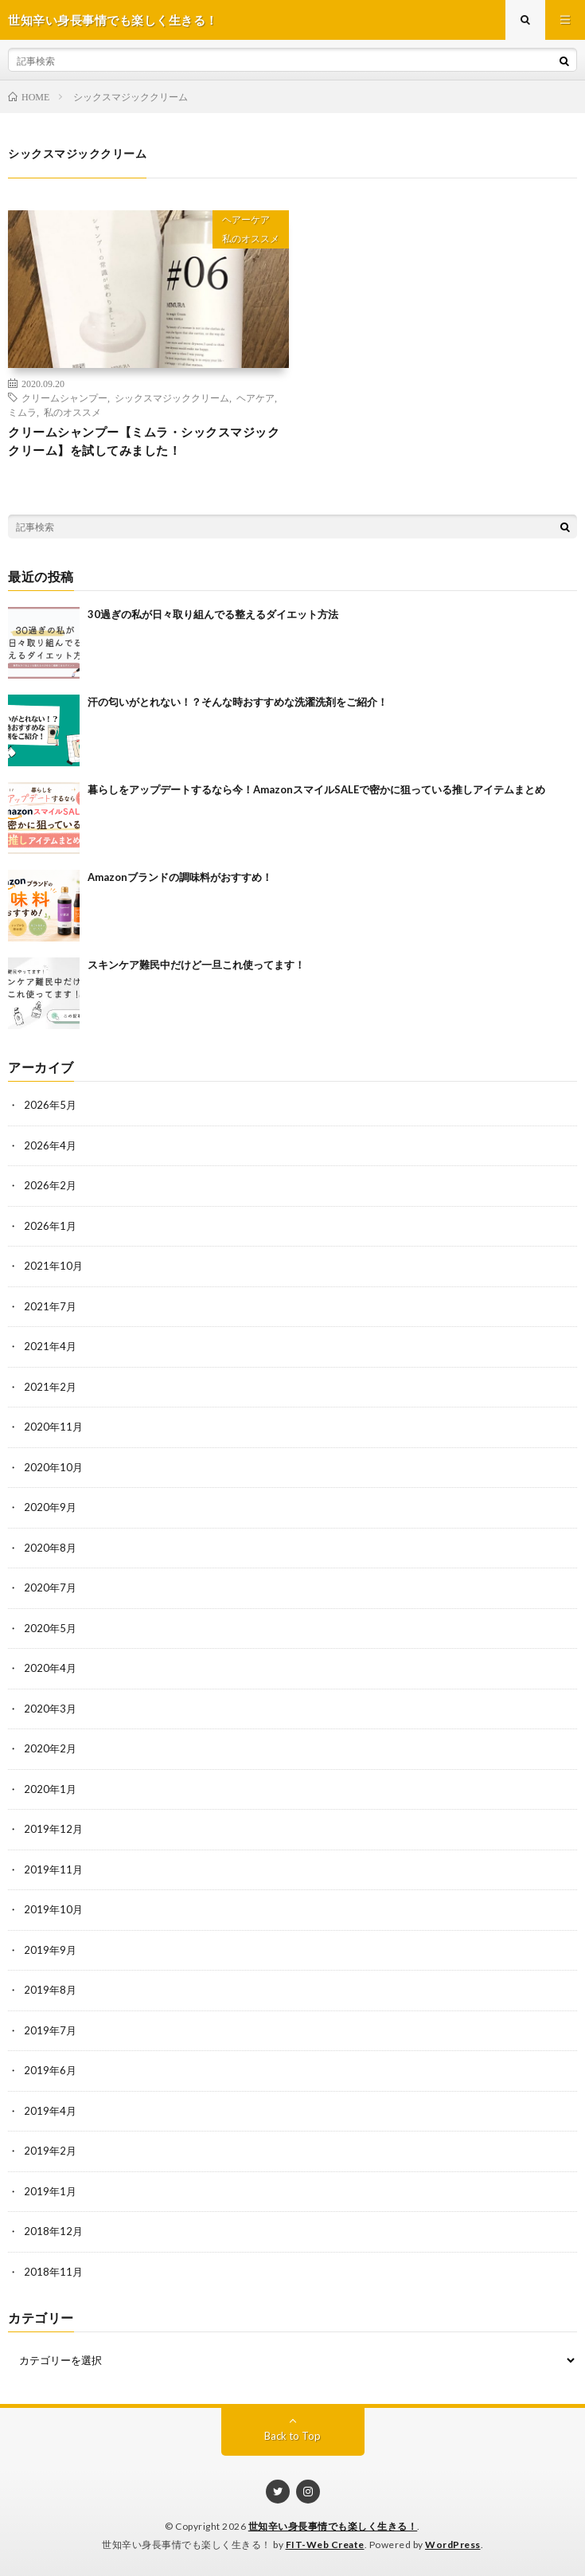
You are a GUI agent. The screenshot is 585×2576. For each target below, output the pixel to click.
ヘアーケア (246, 219)
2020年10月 (53, 1467)
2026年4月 (50, 1145)
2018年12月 (53, 2231)
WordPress (453, 2545)
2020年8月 (50, 1547)
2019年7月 (50, 2030)
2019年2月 (50, 2150)
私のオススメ (250, 239)
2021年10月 (53, 1265)
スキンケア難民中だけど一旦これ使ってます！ (196, 964)
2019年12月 (53, 1828)
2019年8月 (50, 1989)
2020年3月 (50, 1708)
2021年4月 (50, 1346)
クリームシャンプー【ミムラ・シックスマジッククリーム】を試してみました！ (143, 441)
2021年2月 (50, 1386)
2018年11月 (53, 2271)
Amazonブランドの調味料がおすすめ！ (180, 877)
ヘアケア (255, 397)
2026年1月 (50, 1225)
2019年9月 (50, 1950)
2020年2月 (50, 1748)
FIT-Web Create (325, 2545)
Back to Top (292, 2435)
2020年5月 (50, 1628)
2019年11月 (53, 1869)
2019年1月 (50, 2191)
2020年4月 (50, 1668)
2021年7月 (50, 1306)
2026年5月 (50, 1104)
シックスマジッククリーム (172, 397)
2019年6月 (50, 2070)
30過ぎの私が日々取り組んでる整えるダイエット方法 (213, 614)
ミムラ (22, 412)
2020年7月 (50, 1587)
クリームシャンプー (64, 397)
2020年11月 (53, 1426)
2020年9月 (50, 1507)
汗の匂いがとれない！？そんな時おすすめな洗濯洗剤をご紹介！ (238, 701)
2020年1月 (50, 1789)
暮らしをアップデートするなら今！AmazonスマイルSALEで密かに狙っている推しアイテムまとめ (316, 789)
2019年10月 (53, 1909)
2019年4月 (50, 2110)
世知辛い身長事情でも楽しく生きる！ (333, 2526)
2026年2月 (50, 1185)
